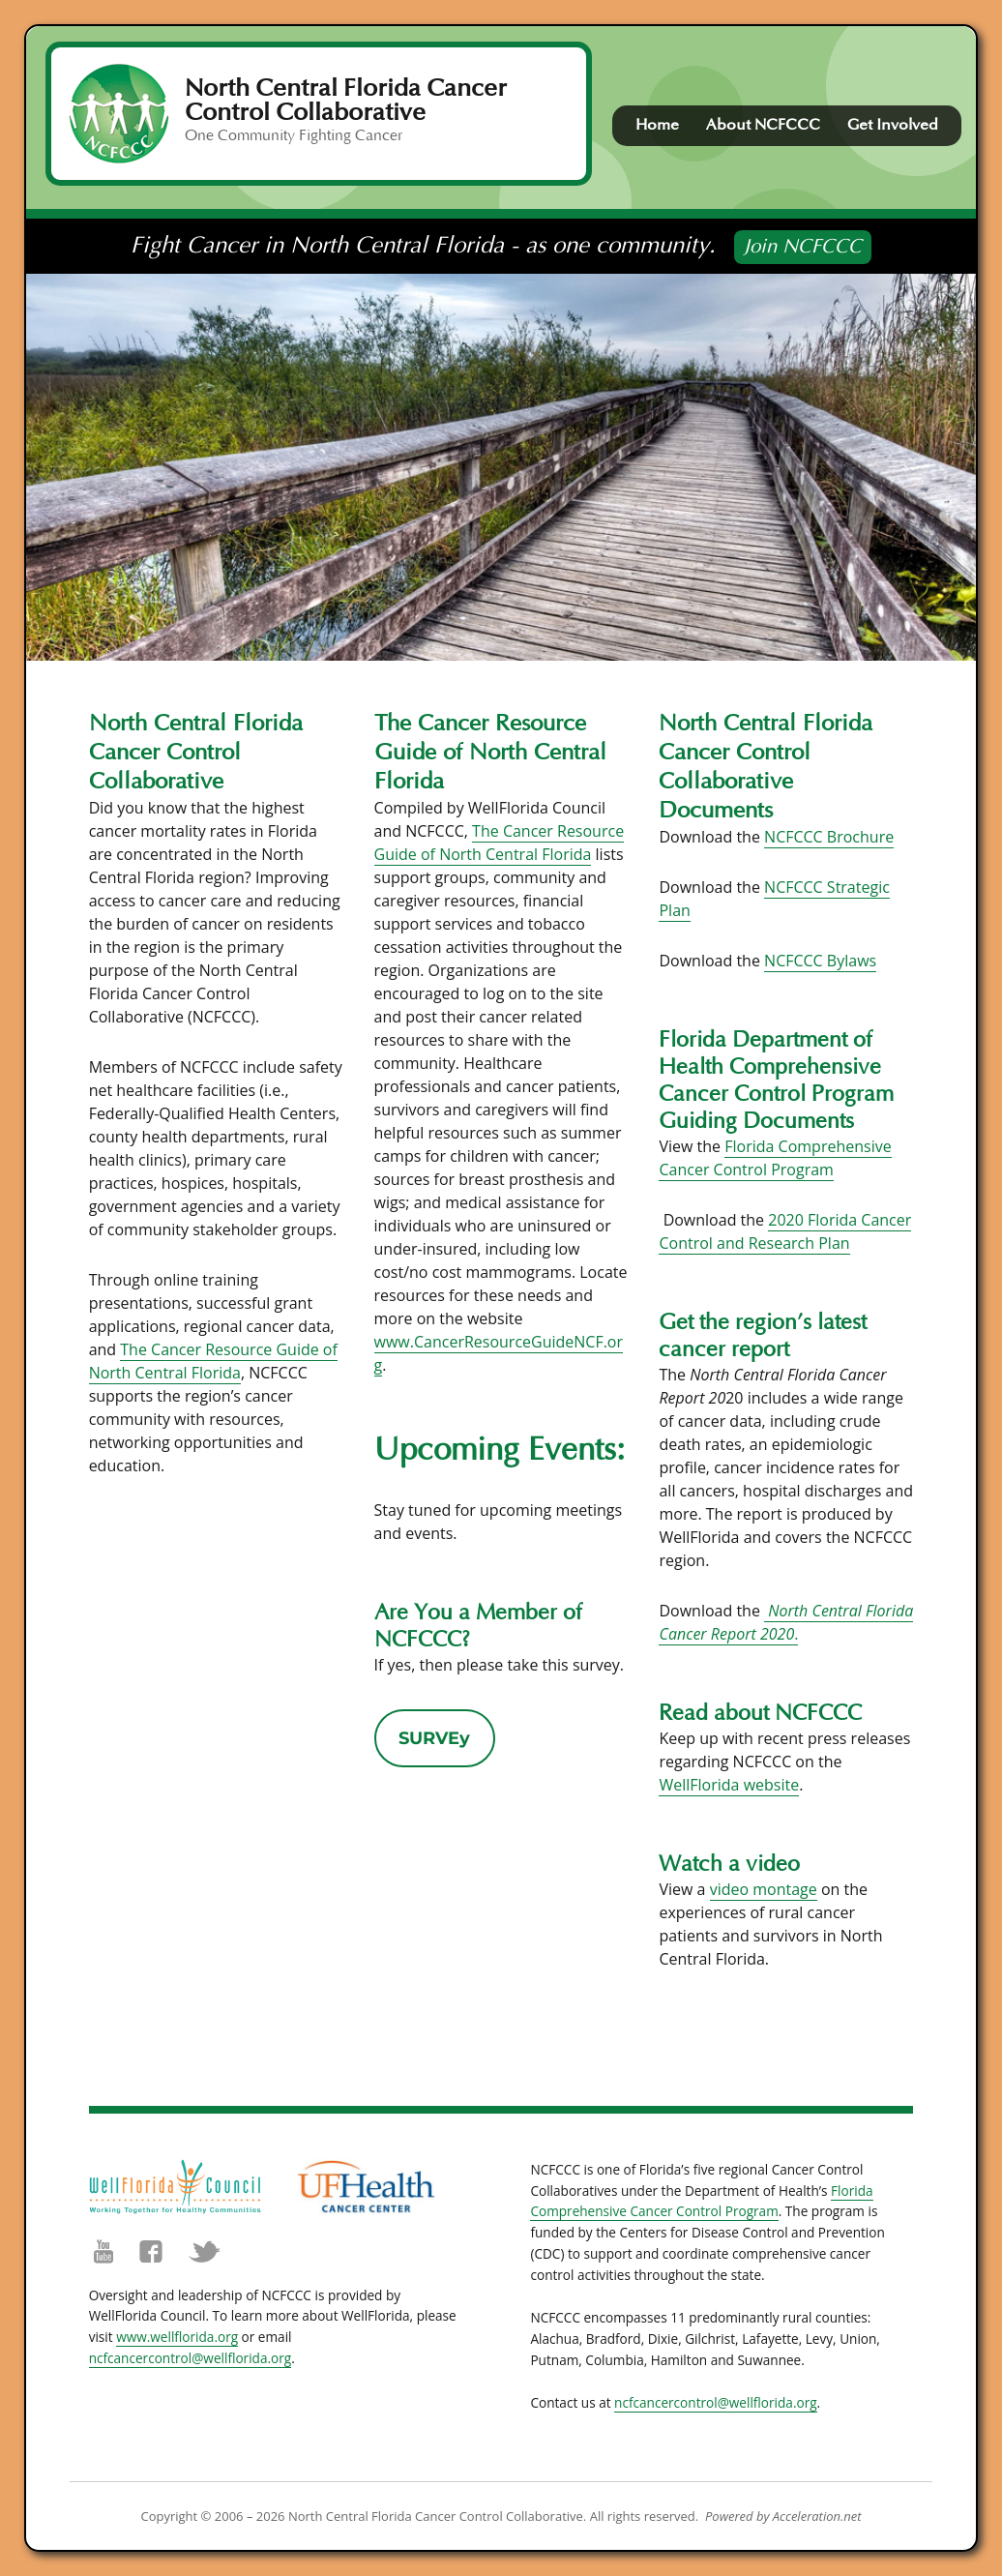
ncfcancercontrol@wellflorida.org (190, 2358)
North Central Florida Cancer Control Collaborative (346, 100)
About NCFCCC (763, 124)
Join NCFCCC (803, 246)
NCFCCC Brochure (829, 836)
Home (657, 124)
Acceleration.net (817, 2516)
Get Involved (892, 124)
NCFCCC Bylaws (820, 960)
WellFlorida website (729, 1784)
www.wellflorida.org (177, 2336)
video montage (763, 1889)
